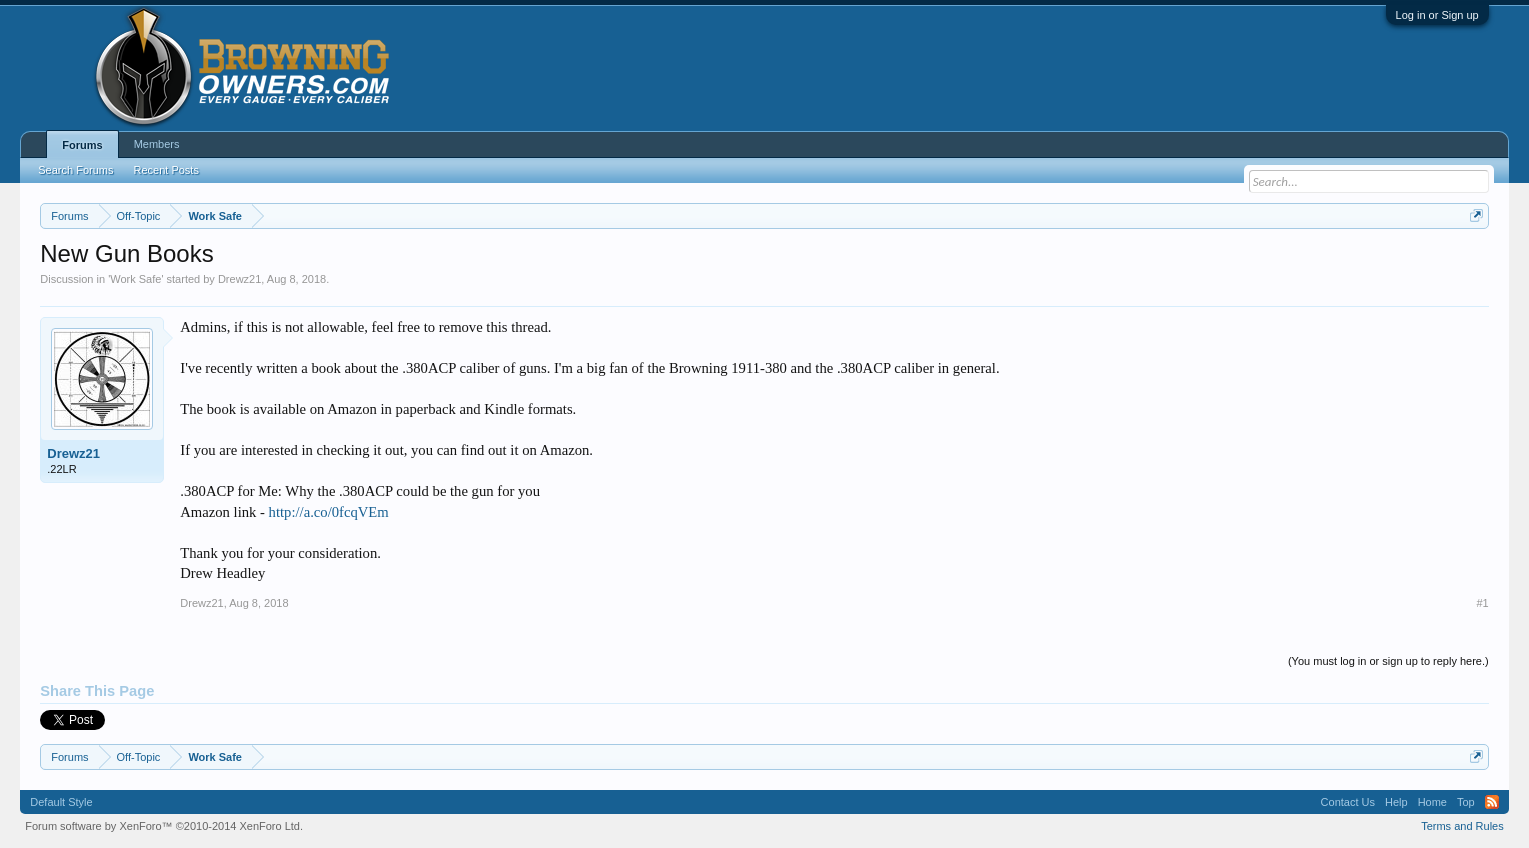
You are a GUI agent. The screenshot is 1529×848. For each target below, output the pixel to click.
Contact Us (1348, 802)
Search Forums (75, 170)
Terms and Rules (1462, 826)
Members (157, 144)
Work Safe (135, 279)
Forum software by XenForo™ (164, 826)
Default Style (61, 802)
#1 (1482, 603)
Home (1432, 802)
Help (1396, 802)
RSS (1492, 802)
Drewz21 (239, 279)
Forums (82, 145)
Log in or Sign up (1437, 15)
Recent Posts (165, 170)
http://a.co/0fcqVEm (329, 512)
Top (1466, 802)
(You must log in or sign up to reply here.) (1388, 661)
